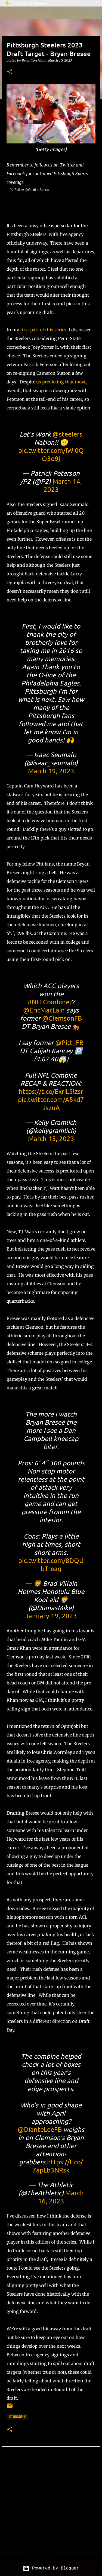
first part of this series (43, 329)
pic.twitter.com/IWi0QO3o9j (51, 454)
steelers (17, 2416)
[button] (10, 72)
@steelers (67, 434)
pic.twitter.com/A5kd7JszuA (51, 1103)
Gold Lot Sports (31, 3)
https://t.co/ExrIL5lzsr (51, 1091)
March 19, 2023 (51, 771)
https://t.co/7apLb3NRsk (57, 2166)
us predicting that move (61, 382)
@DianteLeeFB (40, 2129)
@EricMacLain (44, 1010)
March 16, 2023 (61, 2197)
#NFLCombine (48, 1002)
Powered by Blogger (51, 2568)
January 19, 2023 (51, 1616)
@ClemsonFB (62, 1018)
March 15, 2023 (51, 1138)
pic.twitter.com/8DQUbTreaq (51, 1564)
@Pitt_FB (69, 1042)
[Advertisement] (51, 2510)
